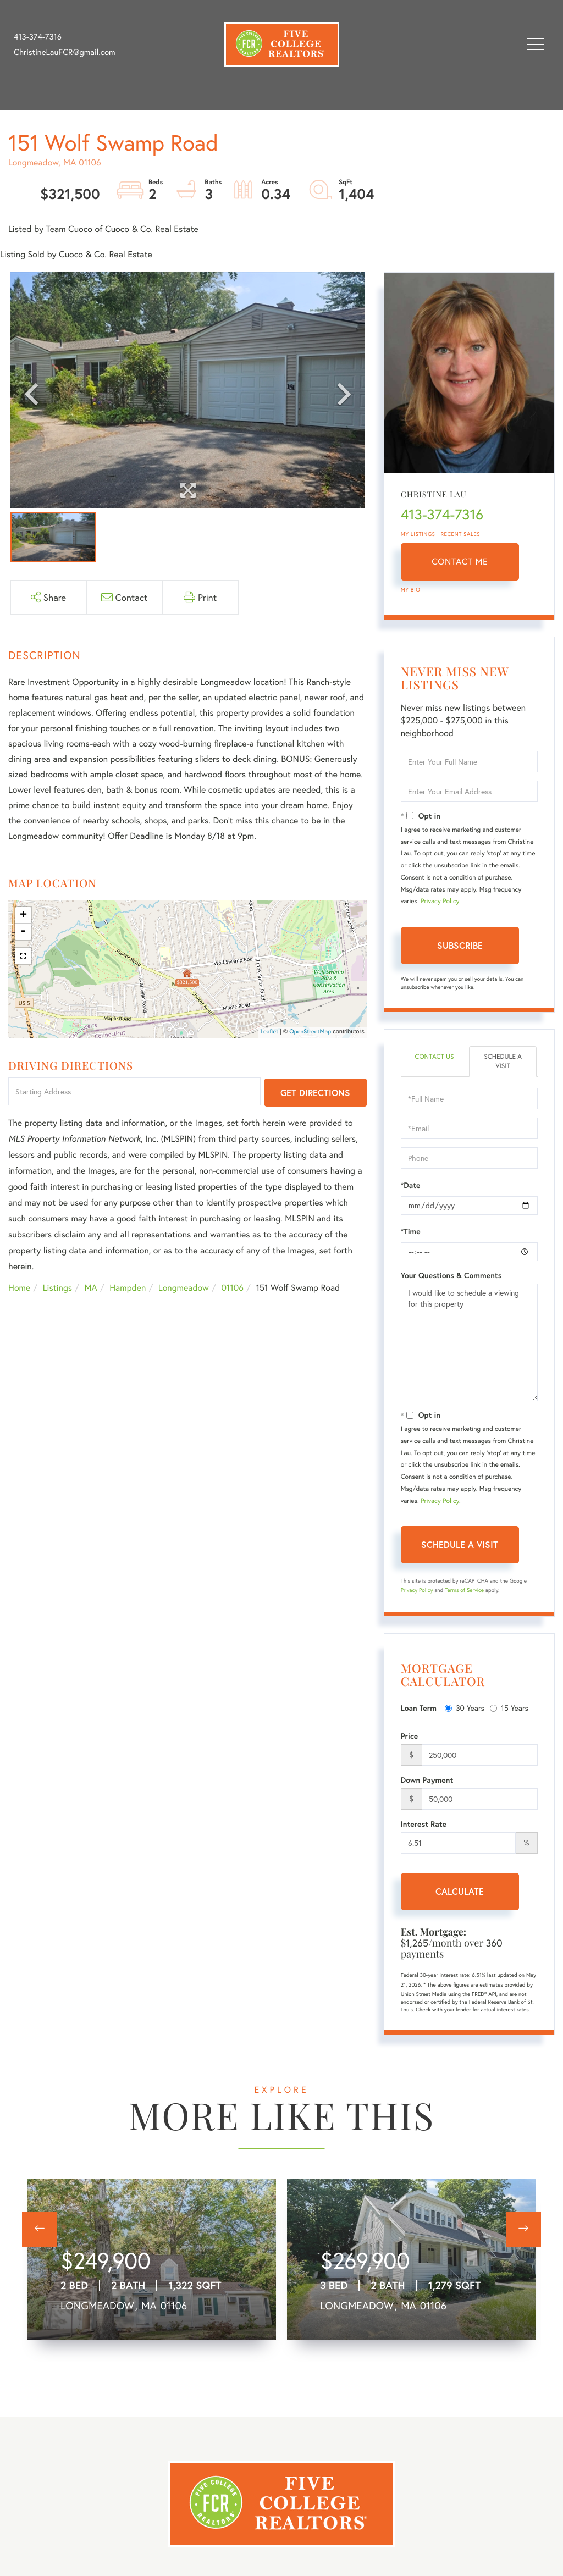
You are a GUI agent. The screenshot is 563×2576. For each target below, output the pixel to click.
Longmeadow (183, 1287)
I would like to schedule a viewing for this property (469, 1342)
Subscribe (460, 945)
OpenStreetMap (310, 1032)
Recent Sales (461, 534)
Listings (57, 1287)
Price (409, 1736)
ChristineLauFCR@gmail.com (64, 52)
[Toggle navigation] (535, 44)
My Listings (418, 534)
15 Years (509, 1707)
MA (91, 1287)
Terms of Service (464, 1590)
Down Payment (427, 1780)
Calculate (459, 1891)
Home (19, 1287)
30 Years (464, 1707)
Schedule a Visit (503, 1061)
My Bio (411, 589)
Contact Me (460, 561)
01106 (232, 1287)
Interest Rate (423, 1824)
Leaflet (270, 1032)
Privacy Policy (440, 901)
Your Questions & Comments (451, 1275)
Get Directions (315, 1092)
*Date (411, 1185)
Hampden (127, 1287)
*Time (411, 1231)
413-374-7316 (38, 37)
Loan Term (419, 1708)
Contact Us (434, 1057)
